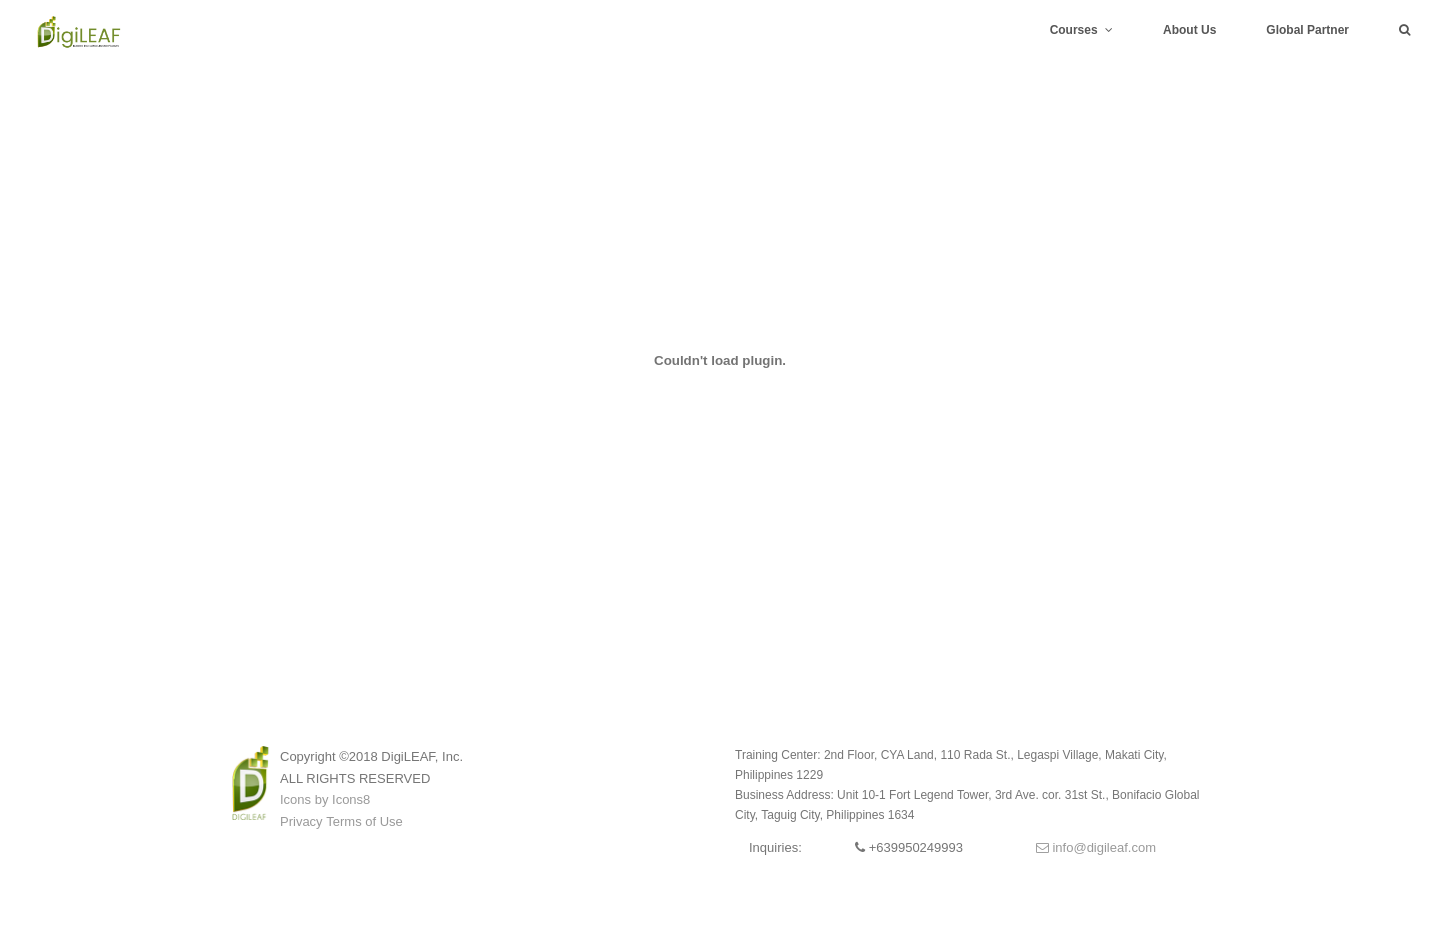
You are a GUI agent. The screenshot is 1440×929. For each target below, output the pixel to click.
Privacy (301, 821)
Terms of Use (364, 821)
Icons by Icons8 (325, 799)
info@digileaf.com (1096, 847)
